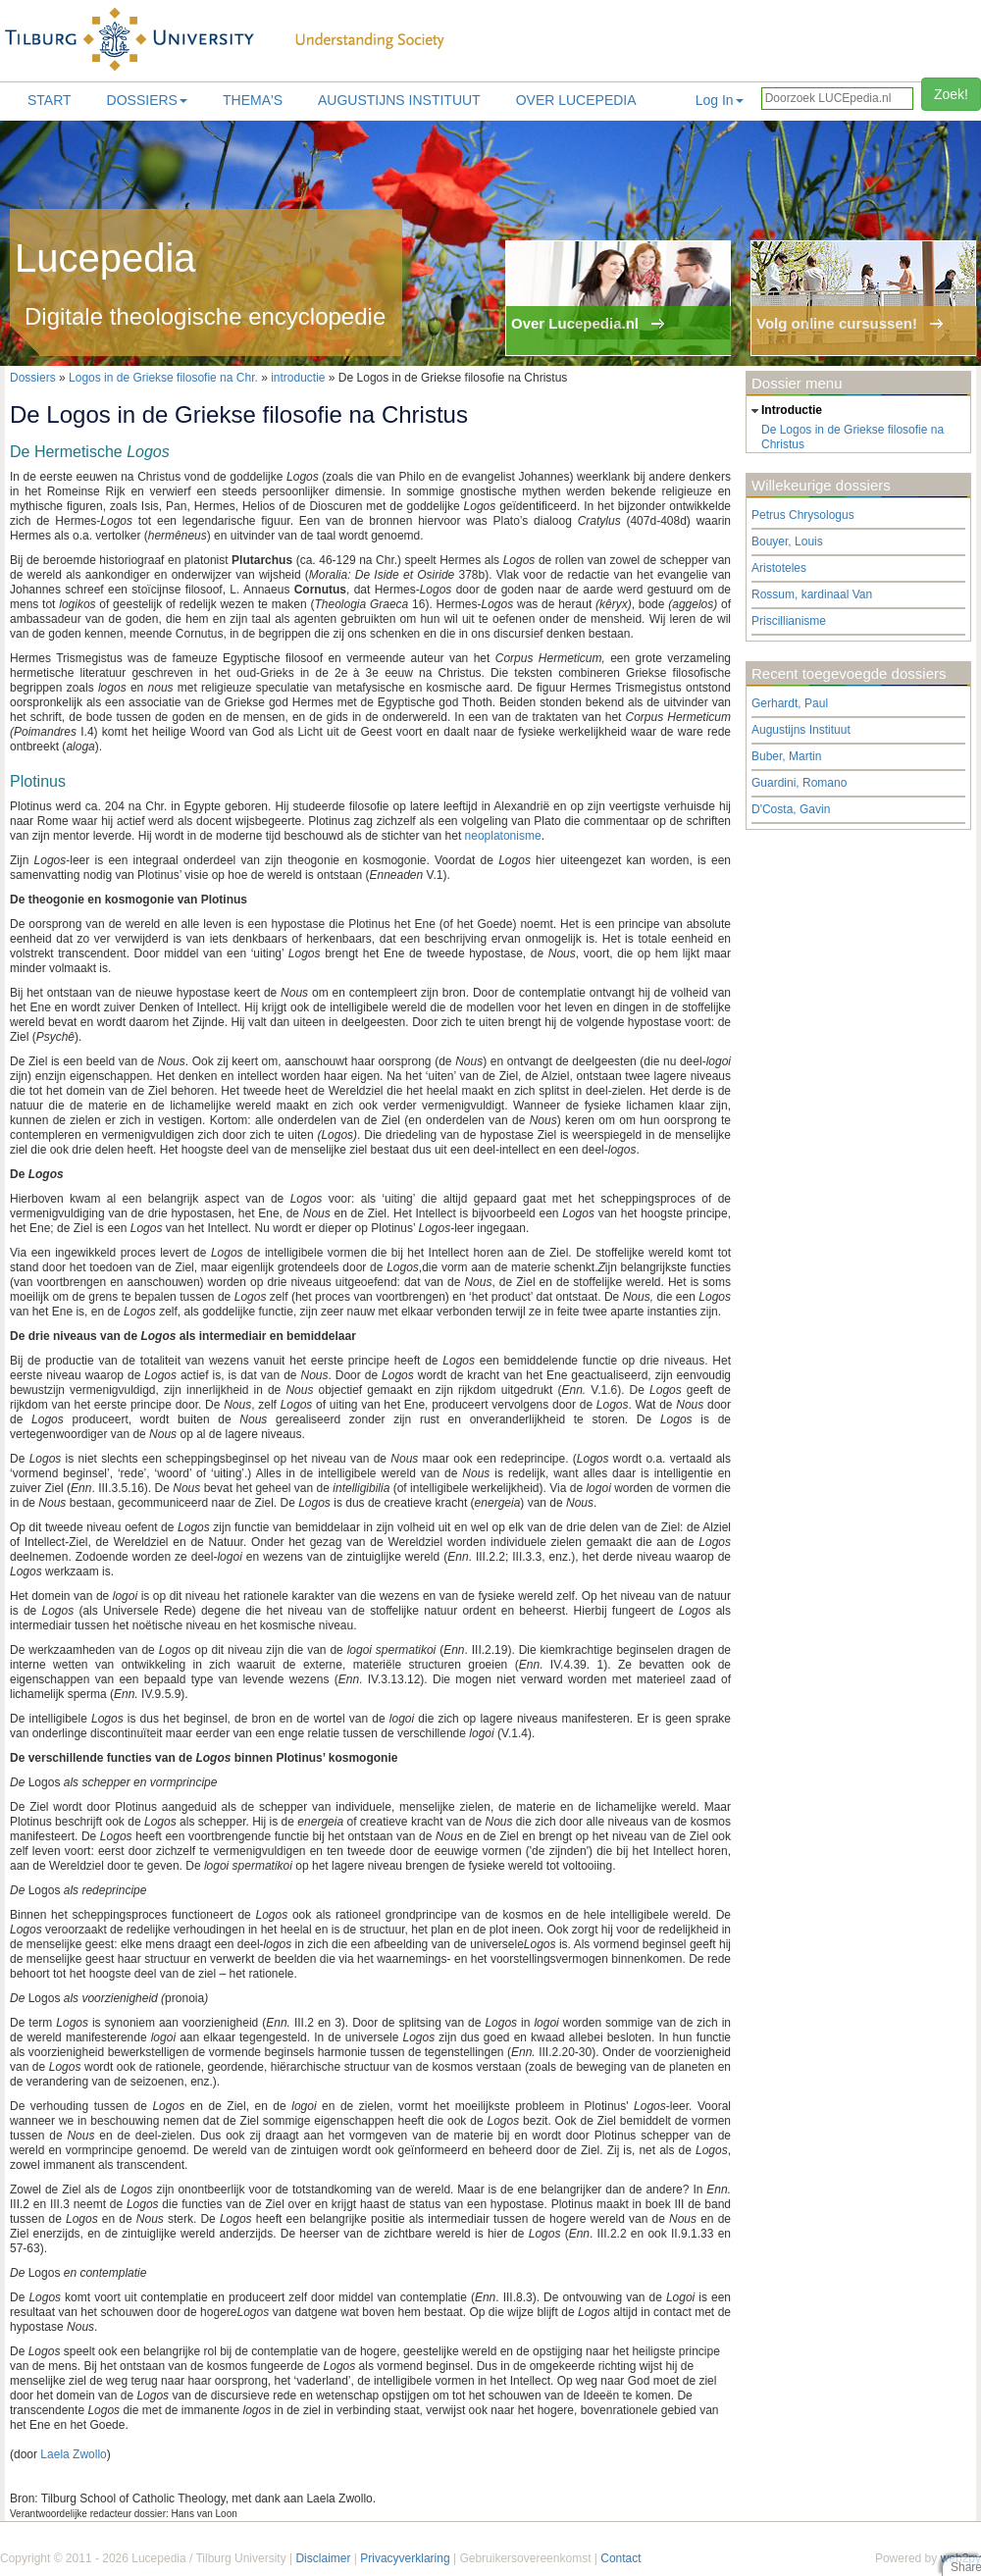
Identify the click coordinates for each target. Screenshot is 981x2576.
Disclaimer (322, 2558)
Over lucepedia (576, 100)
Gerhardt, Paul (789, 703)
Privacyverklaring (404, 2558)
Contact (620, 2558)
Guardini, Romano (799, 783)
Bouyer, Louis (787, 541)
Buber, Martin (786, 756)
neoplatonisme (503, 836)
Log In (720, 100)
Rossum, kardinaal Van (811, 594)
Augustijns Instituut (399, 100)
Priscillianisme (788, 621)
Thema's (253, 100)
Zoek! (951, 94)
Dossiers (147, 100)
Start (49, 100)
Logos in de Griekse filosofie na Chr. (163, 378)
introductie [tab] (784, 411)
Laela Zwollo (73, 2454)
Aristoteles (778, 568)
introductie (298, 378)
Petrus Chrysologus (802, 515)
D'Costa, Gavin (790, 809)
